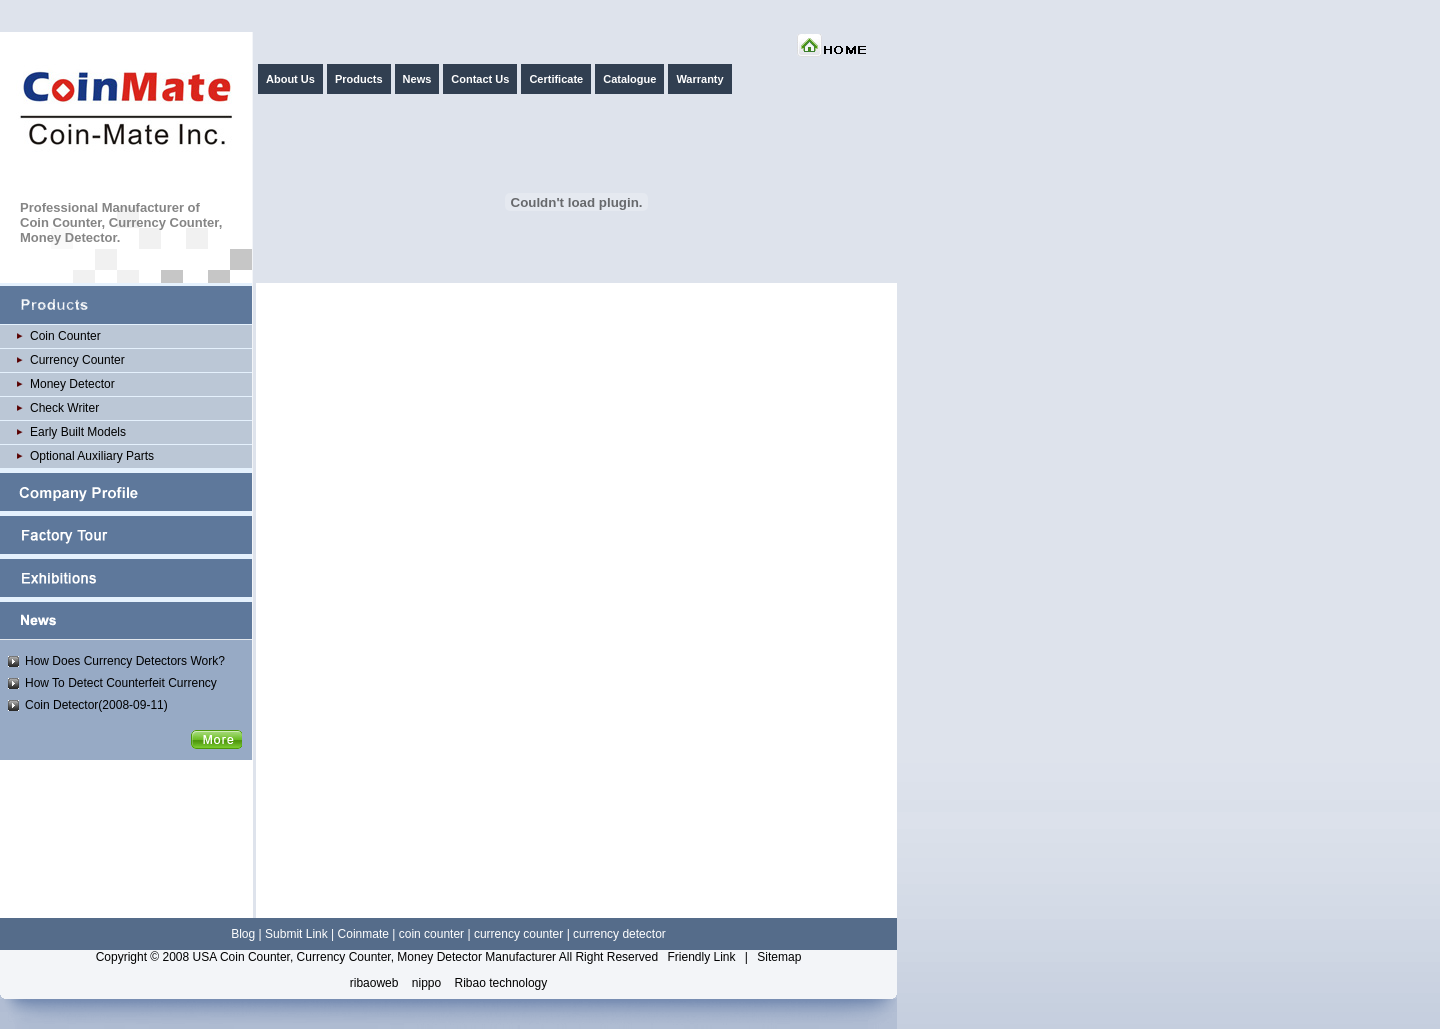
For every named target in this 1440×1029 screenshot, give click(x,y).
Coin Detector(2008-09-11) (96, 705)
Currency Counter (77, 360)
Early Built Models (78, 432)
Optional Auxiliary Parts (92, 456)
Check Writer (64, 408)
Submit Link (296, 934)
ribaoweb (374, 983)
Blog (243, 934)
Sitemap (779, 957)
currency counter (518, 934)
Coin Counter (65, 336)
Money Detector (72, 384)
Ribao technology (501, 983)
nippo (426, 983)
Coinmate (363, 934)
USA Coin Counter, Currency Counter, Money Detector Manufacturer (375, 957)
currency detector (619, 934)
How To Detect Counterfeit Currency (121, 683)
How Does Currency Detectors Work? (125, 661)
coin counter (431, 934)
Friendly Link (701, 957)
